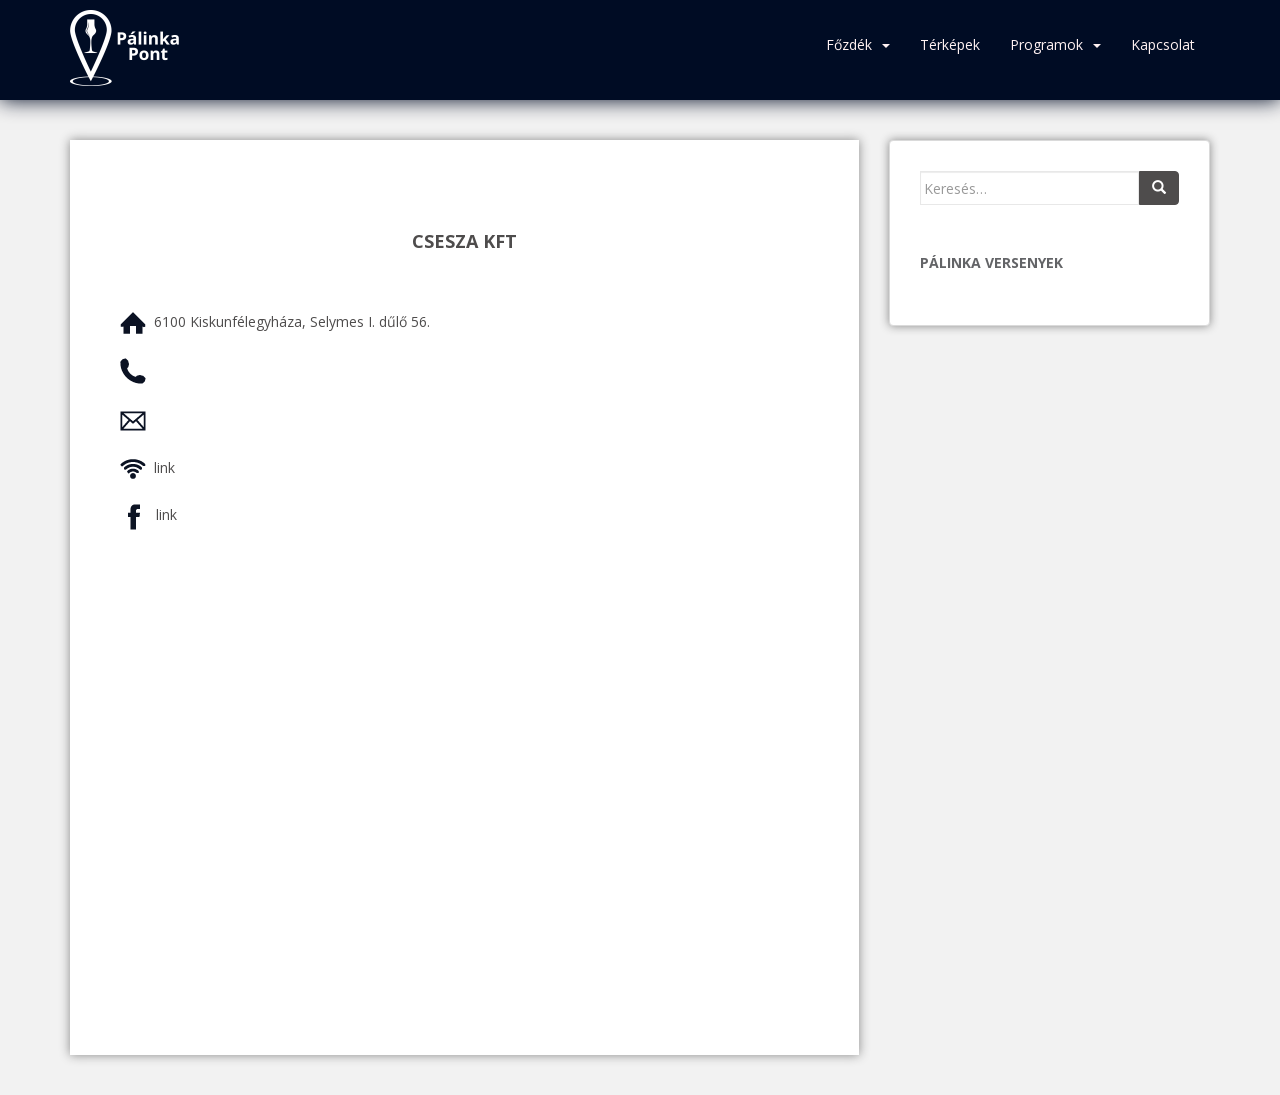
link (164, 467)
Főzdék (849, 44)
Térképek (950, 44)
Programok (1046, 44)
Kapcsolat (1163, 44)
